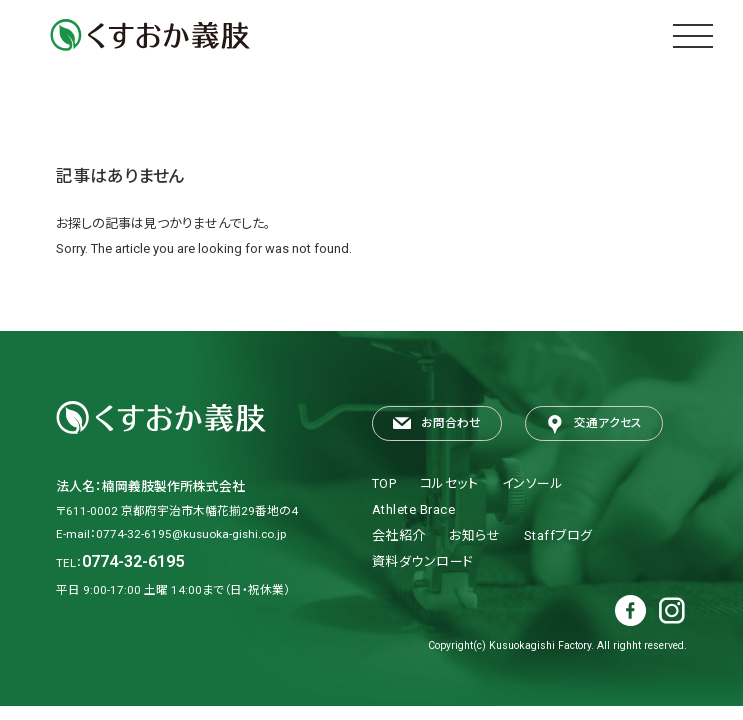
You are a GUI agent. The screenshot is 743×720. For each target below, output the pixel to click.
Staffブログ (558, 535)
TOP (384, 483)
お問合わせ (437, 424)
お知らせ (474, 535)
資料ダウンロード (423, 561)
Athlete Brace (414, 509)
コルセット (449, 483)
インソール (533, 483)
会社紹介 (399, 535)
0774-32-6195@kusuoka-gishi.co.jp (191, 534)
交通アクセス (594, 424)
